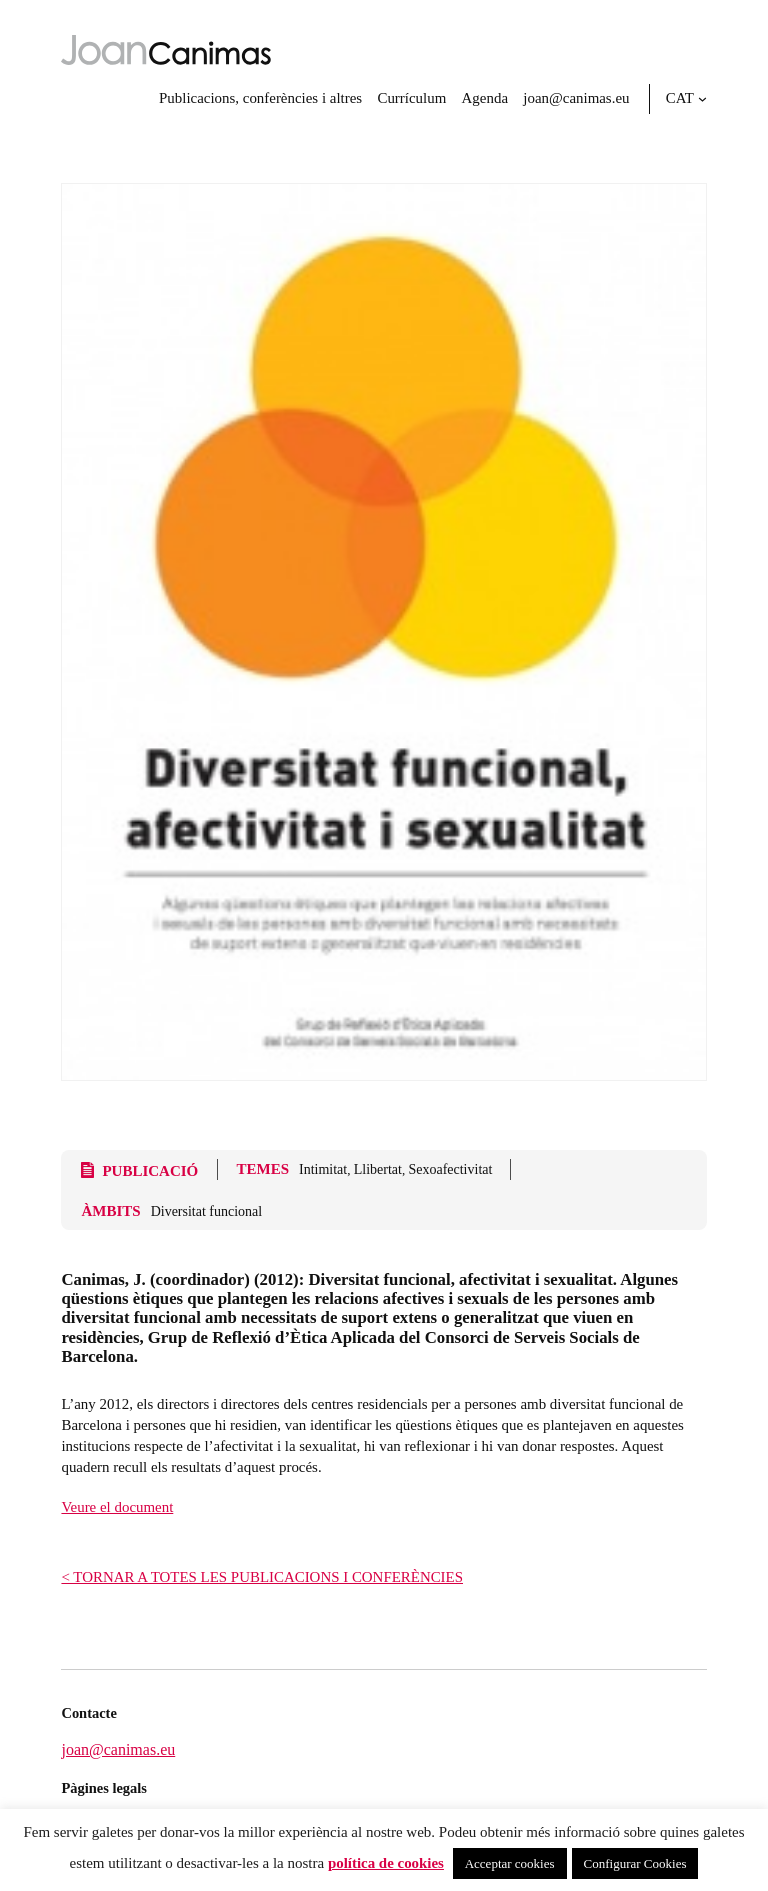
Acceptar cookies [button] (510, 1863)
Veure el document (117, 1507)
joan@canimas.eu (118, 1749)
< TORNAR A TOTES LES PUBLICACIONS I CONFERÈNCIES (262, 1577)
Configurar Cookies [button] (635, 1863)
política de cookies (386, 1863)
